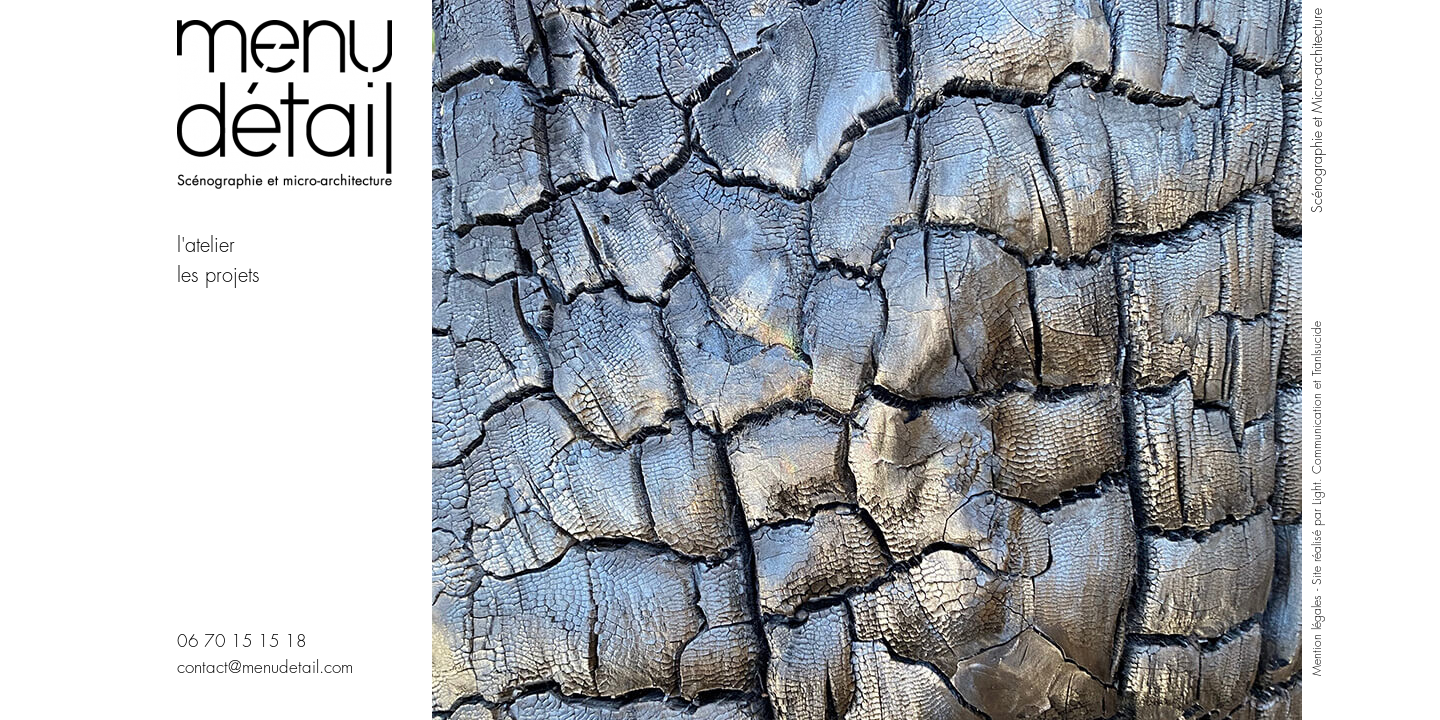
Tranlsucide (1317, 348)
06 (188, 641)
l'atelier (206, 245)
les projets (221, 275)
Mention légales (1317, 635)
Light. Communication (1317, 449)
